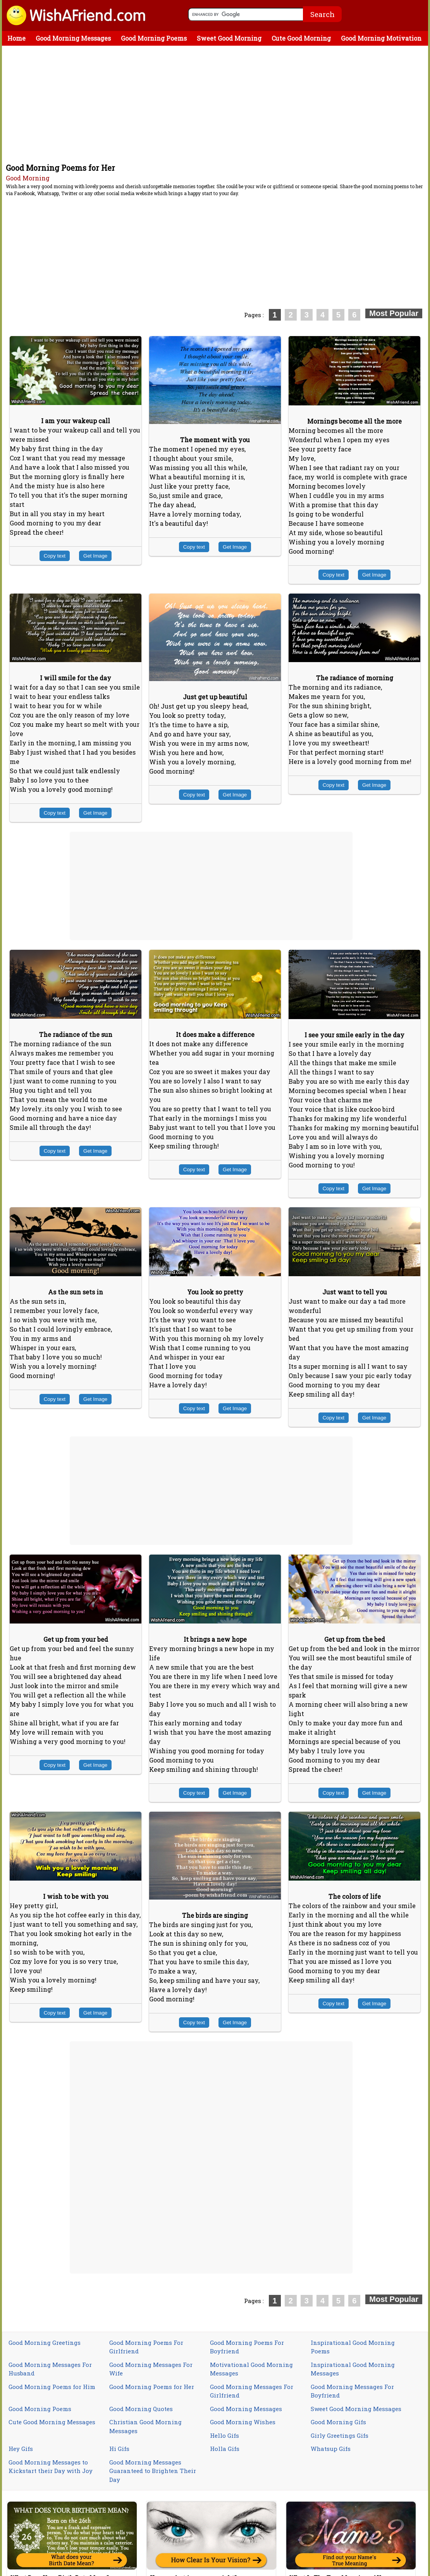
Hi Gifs (119, 2448)
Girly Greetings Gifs (339, 2435)
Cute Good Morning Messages (52, 2422)
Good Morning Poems (154, 38)
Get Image (95, 556)
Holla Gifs (224, 2448)
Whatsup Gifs (331, 2448)
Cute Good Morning (301, 38)
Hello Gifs (224, 2435)
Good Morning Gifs (338, 2422)
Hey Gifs (21, 2448)
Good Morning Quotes (141, 2409)
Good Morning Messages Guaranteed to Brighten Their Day (152, 2470)
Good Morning (28, 178)
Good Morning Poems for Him (52, 2387)
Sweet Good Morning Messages (356, 2409)
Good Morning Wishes (242, 2422)
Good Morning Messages (73, 38)
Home (16, 38)
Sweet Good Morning (229, 38)
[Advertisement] (217, 104)
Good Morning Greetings (45, 2342)
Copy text (54, 556)
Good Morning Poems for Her (151, 2387)
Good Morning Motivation (381, 38)
